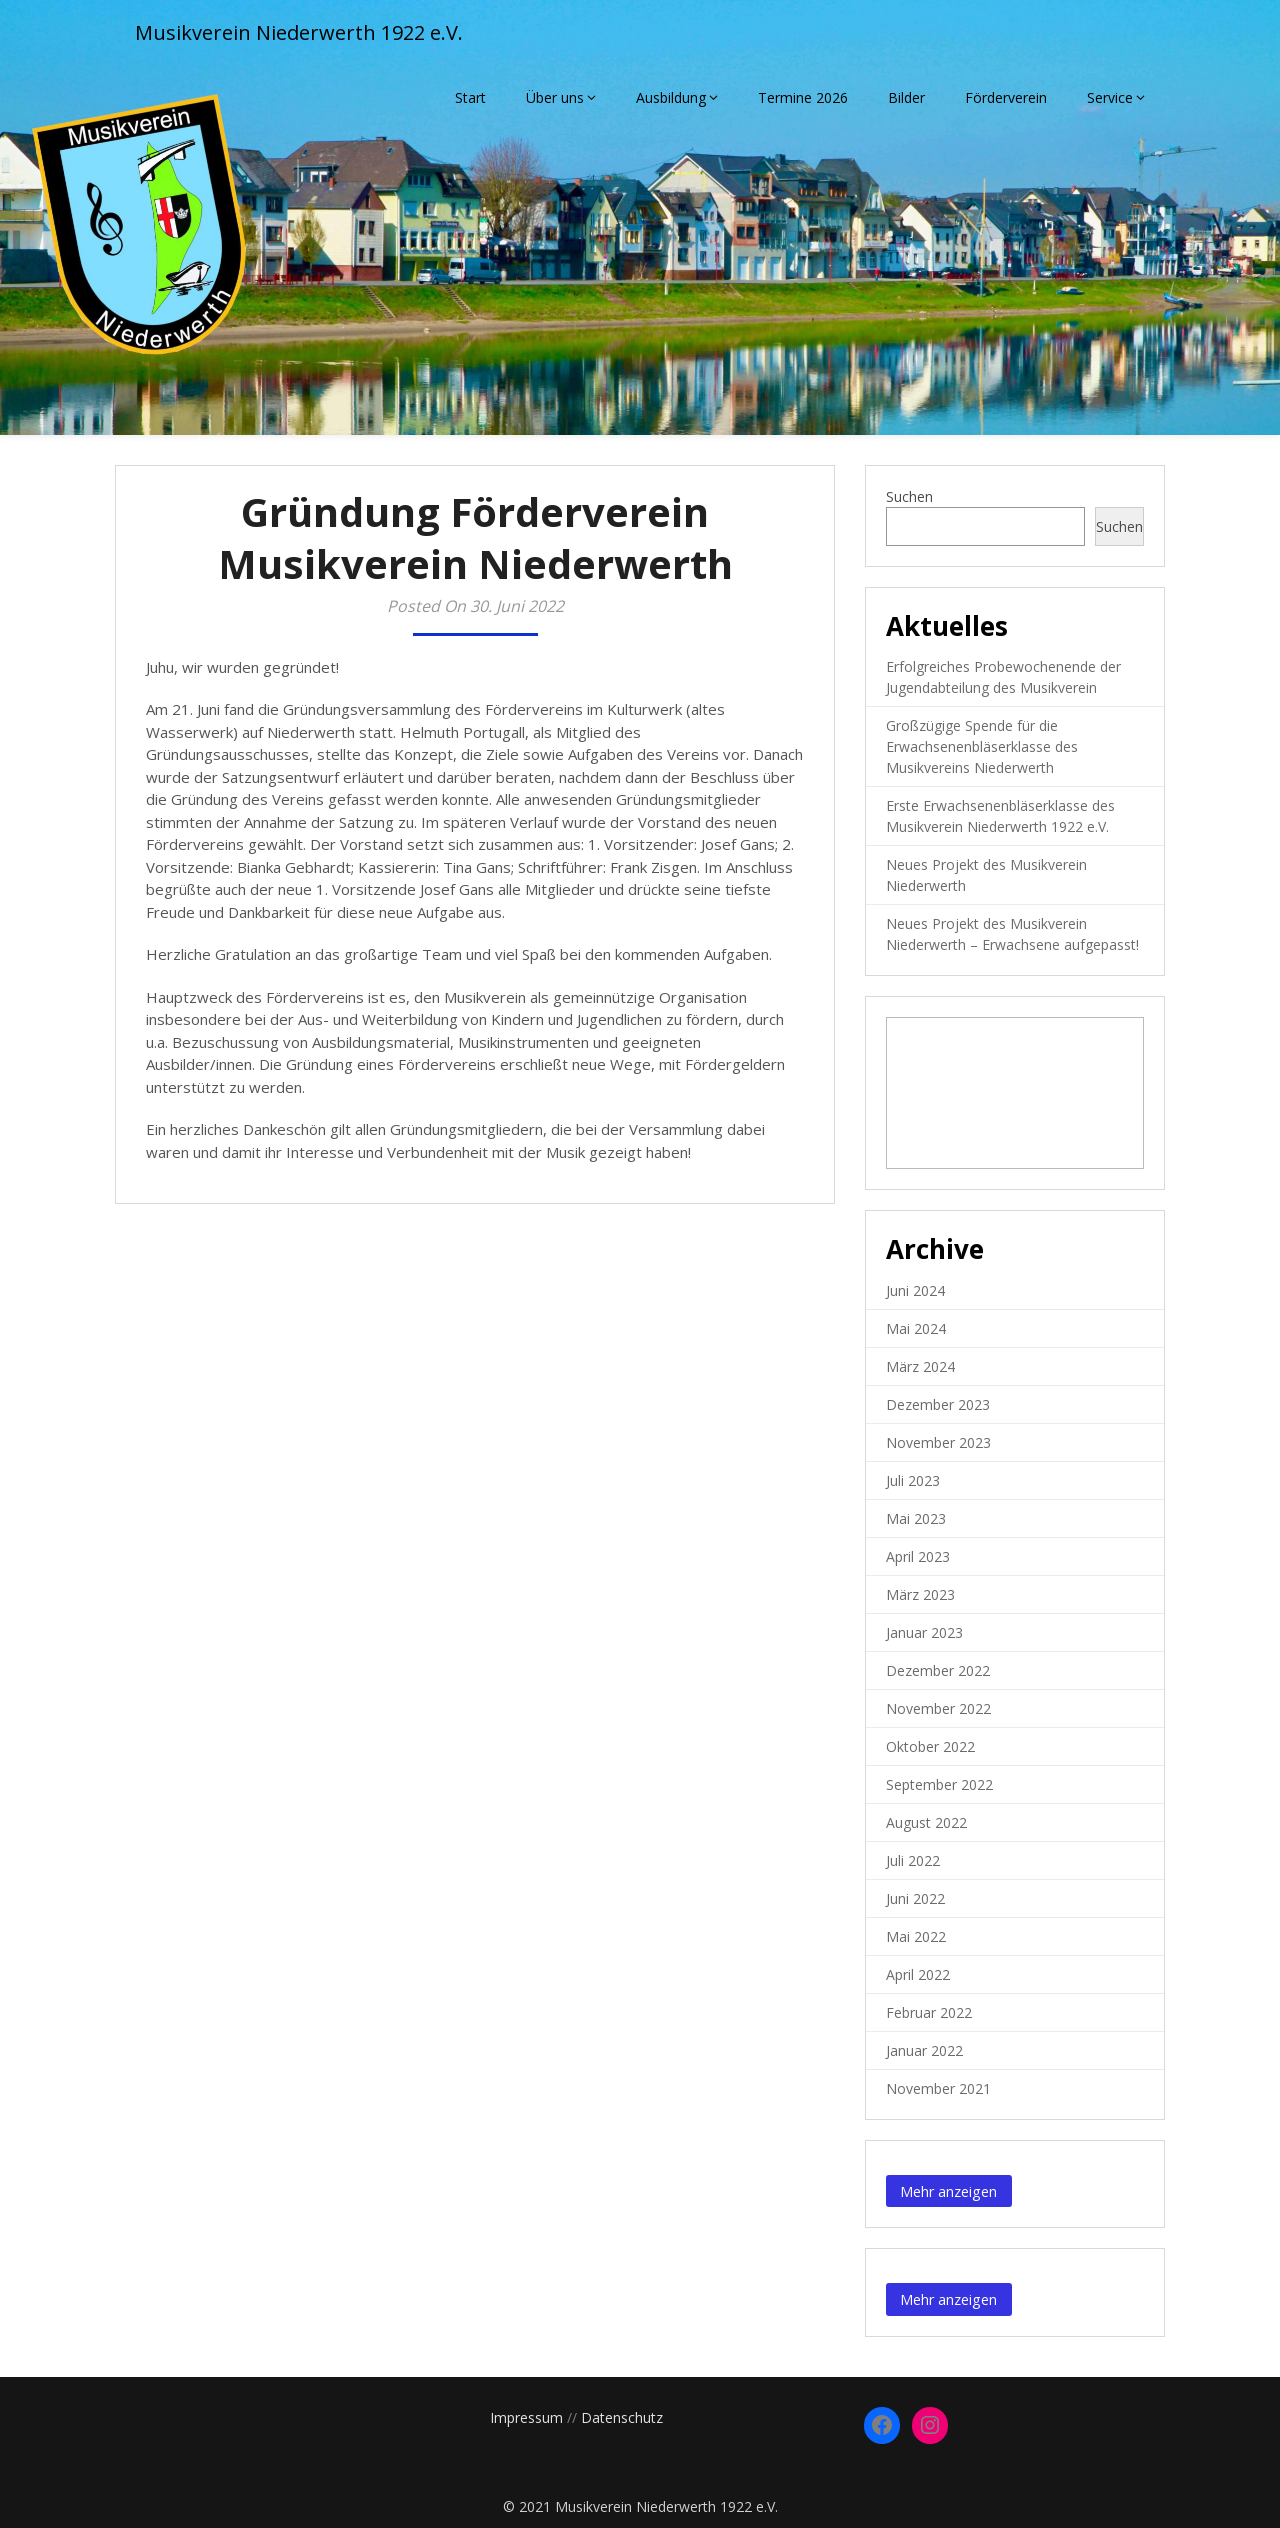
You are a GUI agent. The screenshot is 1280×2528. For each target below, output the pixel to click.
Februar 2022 (929, 2012)
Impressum (526, 2417)
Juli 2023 (913, 1480)
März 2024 (920, 1366)
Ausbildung (671, 97)
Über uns (555, 97)
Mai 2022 (916, 1936)
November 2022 (938, 1708)
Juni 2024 (915, 1290)
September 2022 (939, 1784)
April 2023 (918, 1556)
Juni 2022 (915, 1898)
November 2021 (938, 2088)
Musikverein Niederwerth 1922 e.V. (299, 32)
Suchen (909, 496)
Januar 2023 (924, 1632)
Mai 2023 (916, 1518)
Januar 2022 (924, 2050)
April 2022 (918, 1974)
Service (1110, 97)
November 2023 (938, 1442)
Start (470, 97)
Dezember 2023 (938, 1404)
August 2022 (926, 1822)
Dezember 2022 (938, 1670)
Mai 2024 (916, 1328)
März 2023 (920, 1594)
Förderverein (1006, 97)
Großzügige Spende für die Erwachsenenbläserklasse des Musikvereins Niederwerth (982, 746)
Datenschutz (622, 2417)
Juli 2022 (913, 1860)
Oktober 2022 (930, 1746)
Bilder (906, 97)
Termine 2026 (803, 97)
